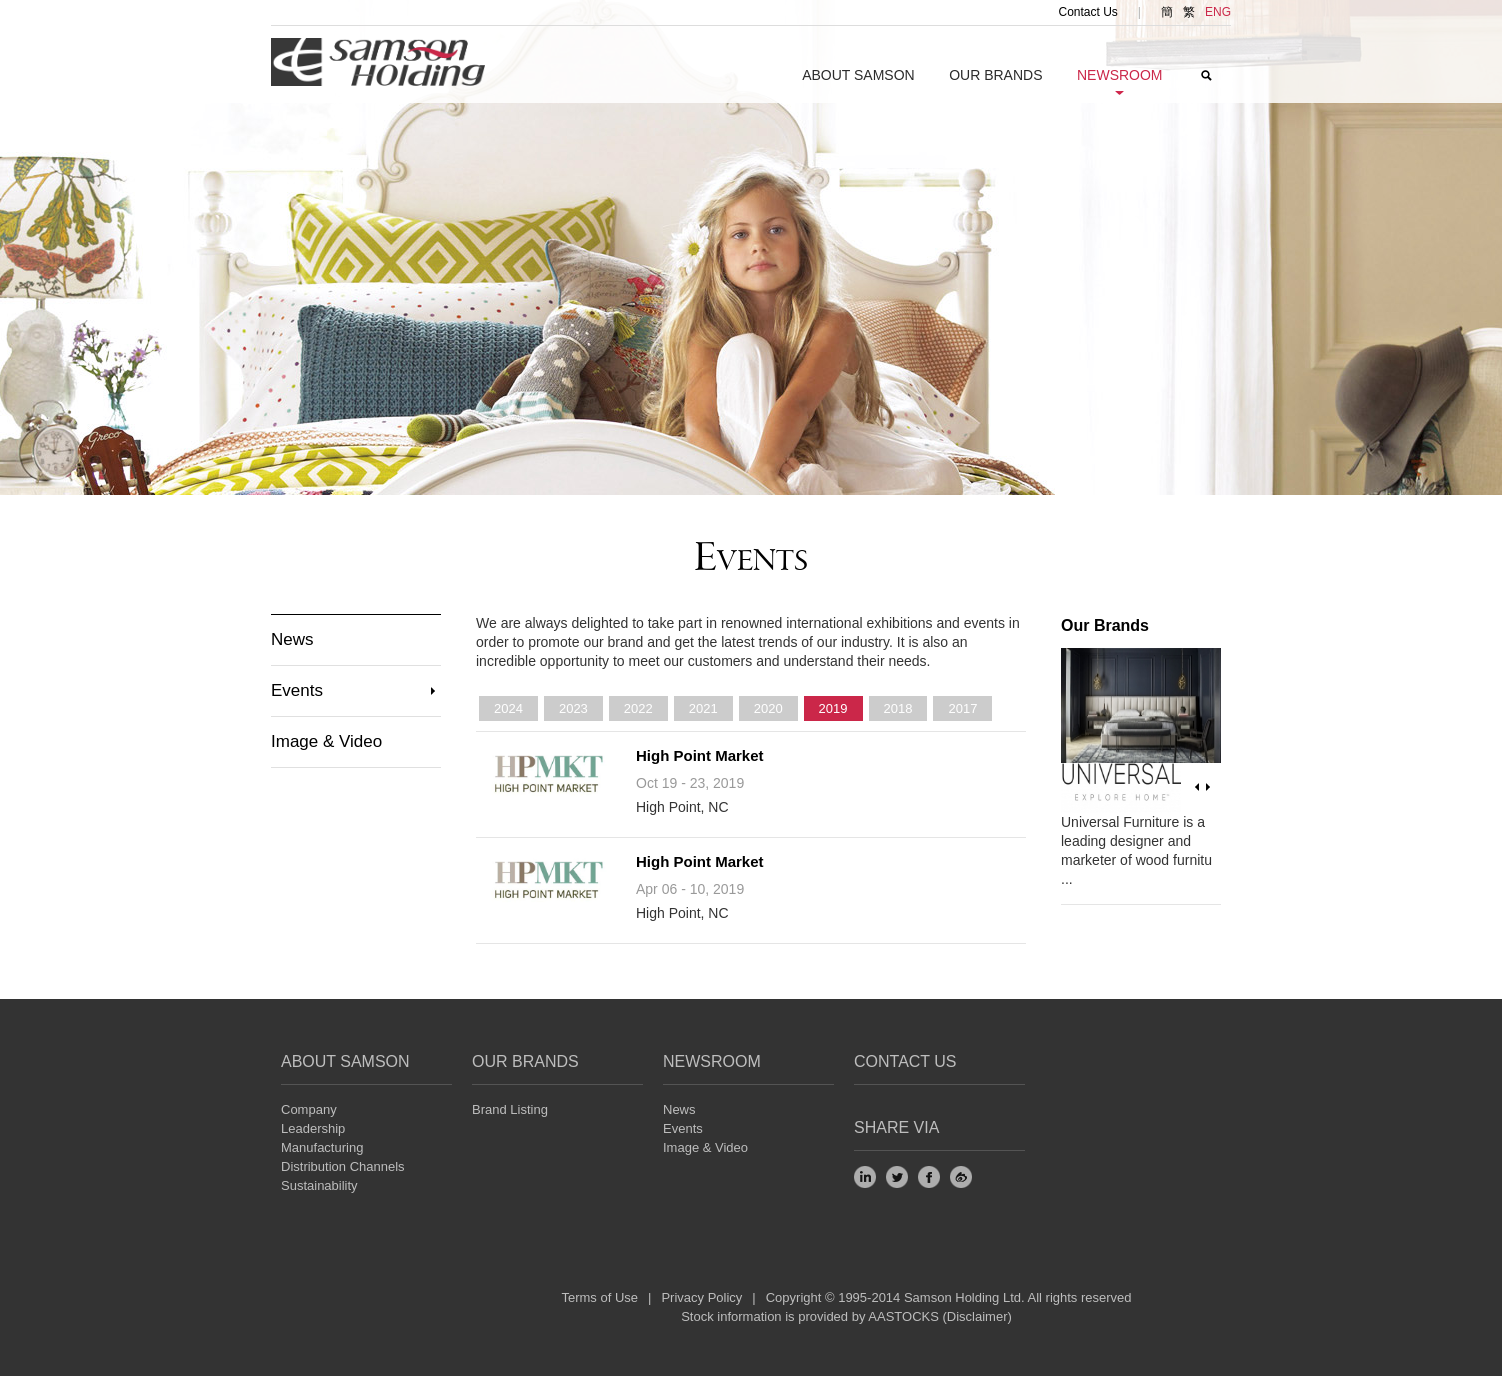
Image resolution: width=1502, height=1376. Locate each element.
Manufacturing (322, 1147)
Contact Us (1088, 12)
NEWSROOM (712, 1061)
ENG (1218, 12)
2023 (573, 708)
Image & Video (326, 741)
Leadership (313, 1128)
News (292, 639)
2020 (768, 708)
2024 (508, 708)
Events (297, 690)
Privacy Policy (701, 1297)
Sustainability (319, 1185)
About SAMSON (858, 75)
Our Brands (995, 75)
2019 (833, 708)
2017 (962, 708)
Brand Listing (510, 1109)
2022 (638, 708)
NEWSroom (1120, 75)
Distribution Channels (343, 1166)
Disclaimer (977, 1316)
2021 (703, 708)
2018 (898, 708)
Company (309, 1109)
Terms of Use (599, 1297)
